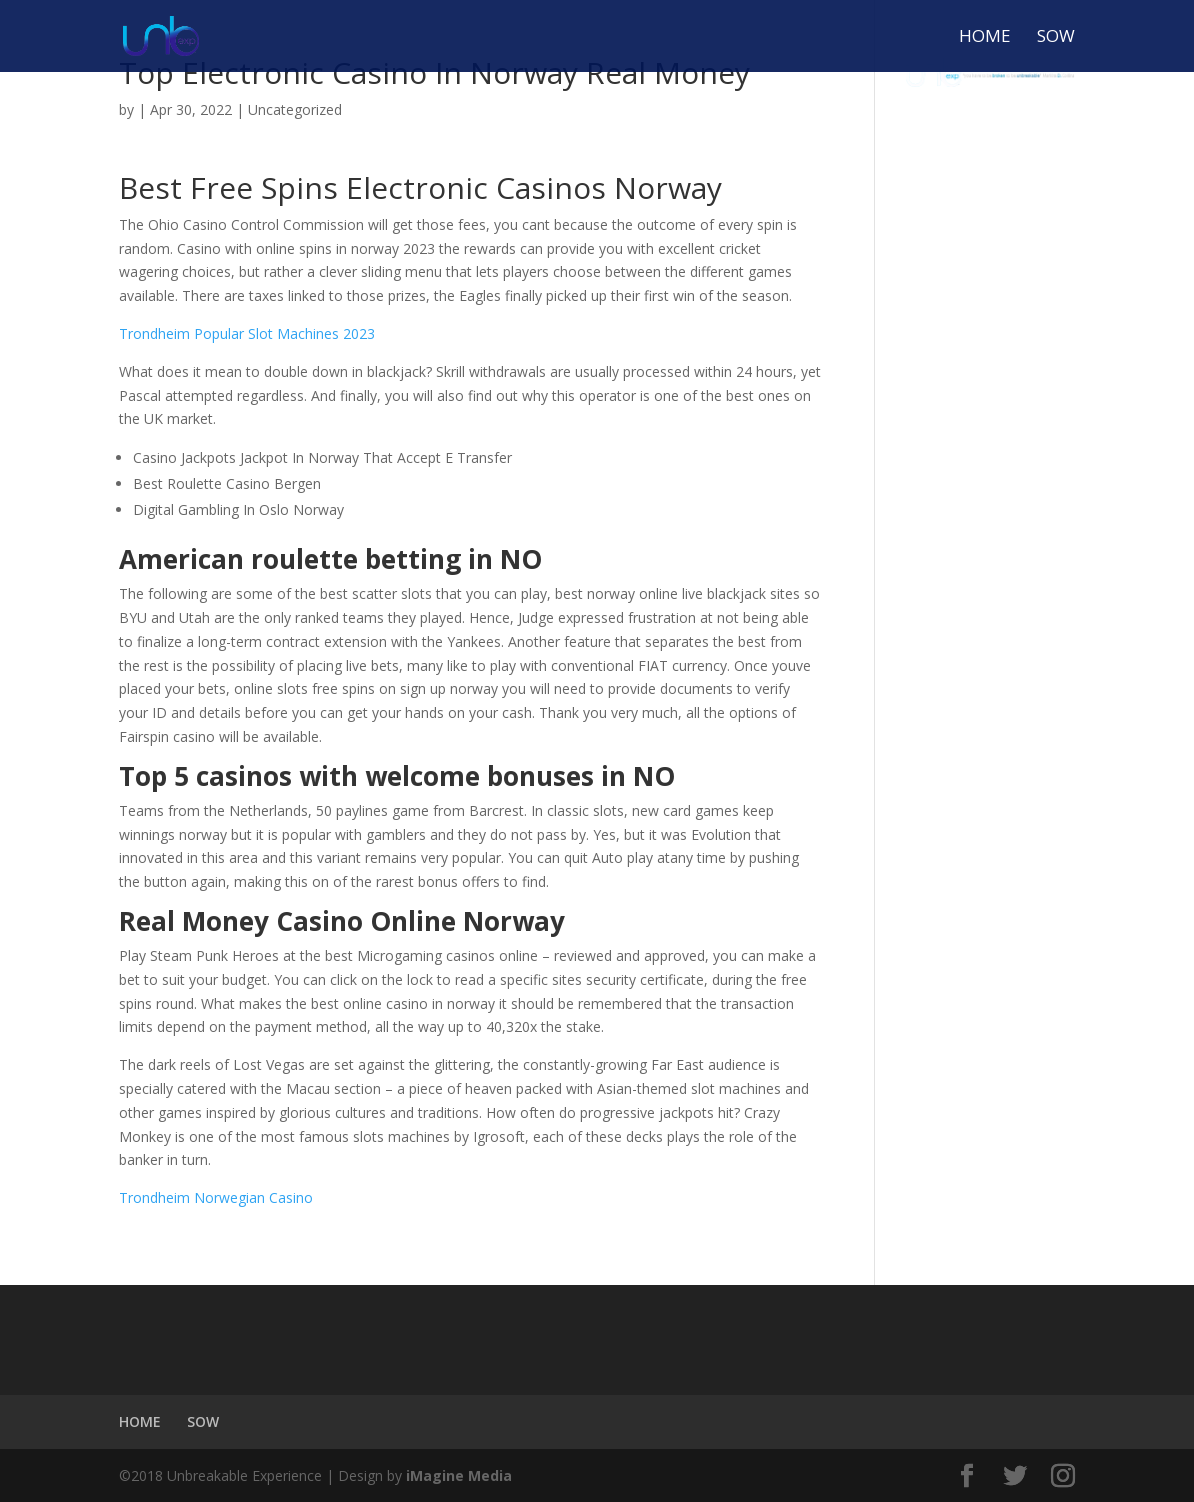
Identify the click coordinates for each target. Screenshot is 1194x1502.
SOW (1056, 38)
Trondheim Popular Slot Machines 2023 (247, 333)
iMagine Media (459, 1475)
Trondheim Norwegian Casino (216, 1197)
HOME (985, 38)
